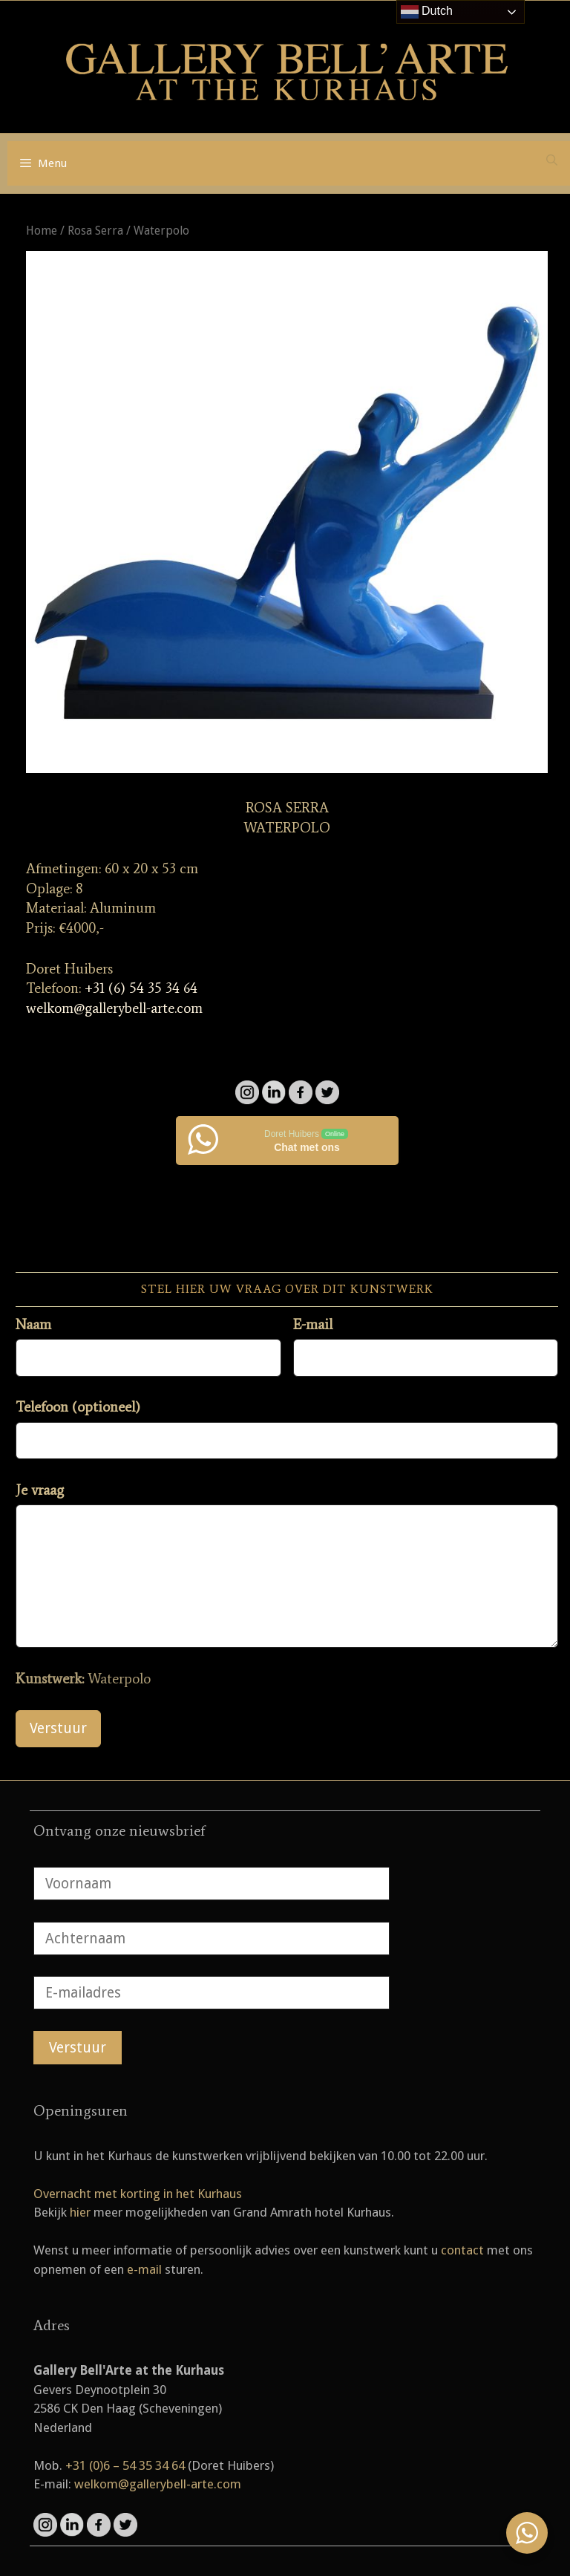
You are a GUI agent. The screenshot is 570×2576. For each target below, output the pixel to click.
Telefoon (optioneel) (78, 1406)
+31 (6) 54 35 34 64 (141, 988)
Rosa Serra (95, 231)
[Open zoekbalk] (552, 160)
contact (462, 2250)
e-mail (144, 2269)
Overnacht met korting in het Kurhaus (137, 2193)
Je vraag (40, 1490)
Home (41, 231)
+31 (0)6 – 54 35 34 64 (125, 2465)
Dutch (427, 12)
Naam (33, 1324)
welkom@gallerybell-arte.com (114, 1008)
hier (80, 2212)
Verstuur (58, 1728)
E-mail (312, 1324)
